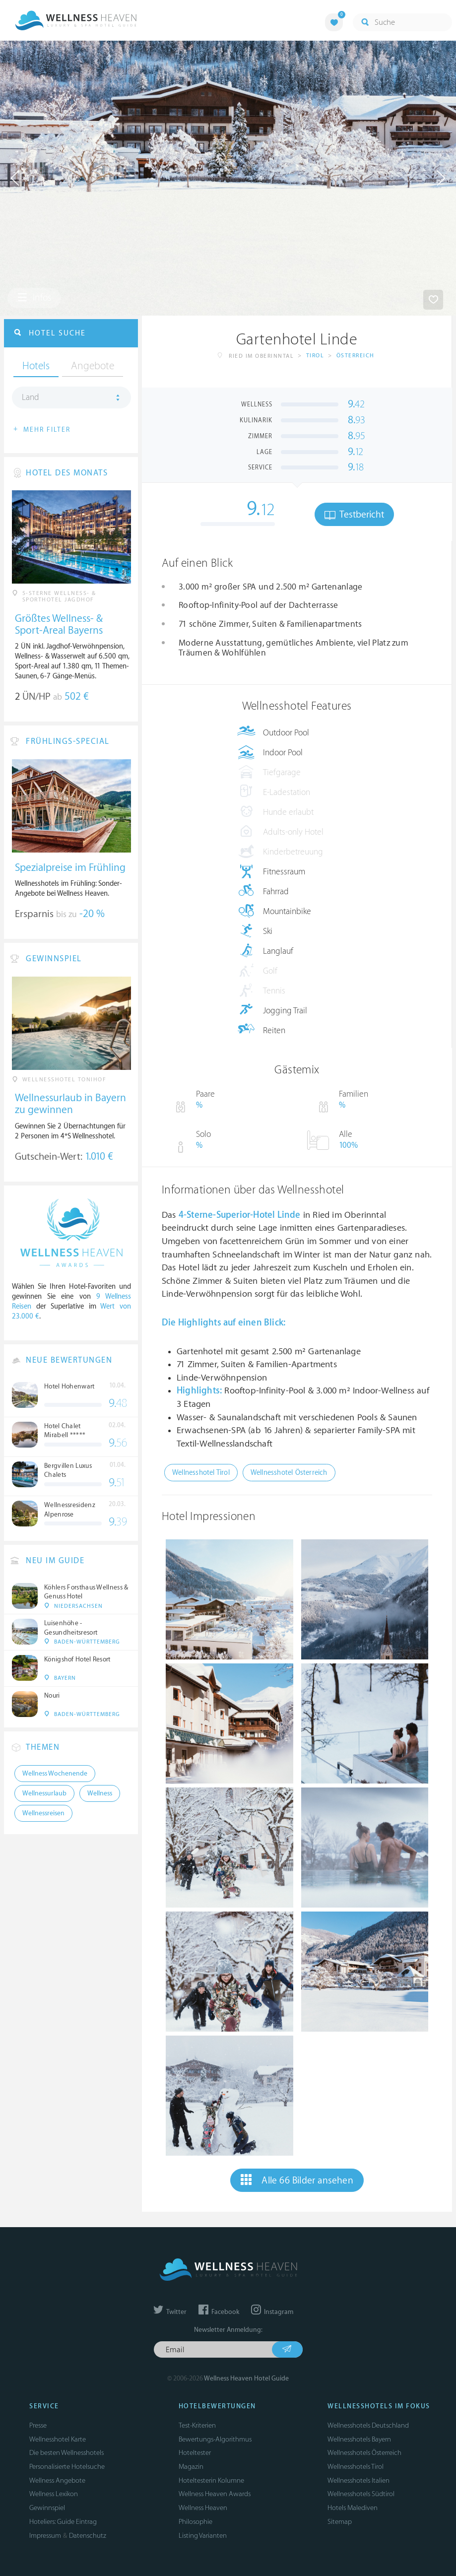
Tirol (315, 355)
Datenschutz (87, 2535)
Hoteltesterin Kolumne (211, 2480)
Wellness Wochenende (54, 1774)
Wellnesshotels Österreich (364, 2452)
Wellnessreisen (43, 1813)
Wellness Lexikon (53, 2494)
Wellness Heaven (203, 2508)
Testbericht (354, 515)
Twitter (170, 2312)
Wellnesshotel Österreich (289, 1472)
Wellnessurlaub (44, 1793)
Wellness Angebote (57, 2480)
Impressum (45, 2535)
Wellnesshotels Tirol (355, 2466)
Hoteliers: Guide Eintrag (63, 2521)
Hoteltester (195, 2452)
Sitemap (339, 2521)
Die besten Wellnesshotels (66, 2452)
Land (30, 397)
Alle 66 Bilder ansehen (297, 2180)
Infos (34, 297)
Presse (38, 2425)
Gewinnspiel (47, 2508)
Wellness (99, 1793)
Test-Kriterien (197, 2425)
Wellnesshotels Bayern (359, 2439)
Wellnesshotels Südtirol (360, 2494)
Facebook (218, 2312)
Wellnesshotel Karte (57, 2439)
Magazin (191, 2466)
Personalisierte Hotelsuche (67, 2466)
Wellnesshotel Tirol (201, 1472)
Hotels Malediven (352, 2508)
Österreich (355, 355)
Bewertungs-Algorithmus (215, 2439)
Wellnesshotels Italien (358, 2480)
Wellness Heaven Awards (215, 2494)
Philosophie (195, 2521)
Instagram (272, 2312)
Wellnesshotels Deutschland (368, 2425)
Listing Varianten (203, 2535)
